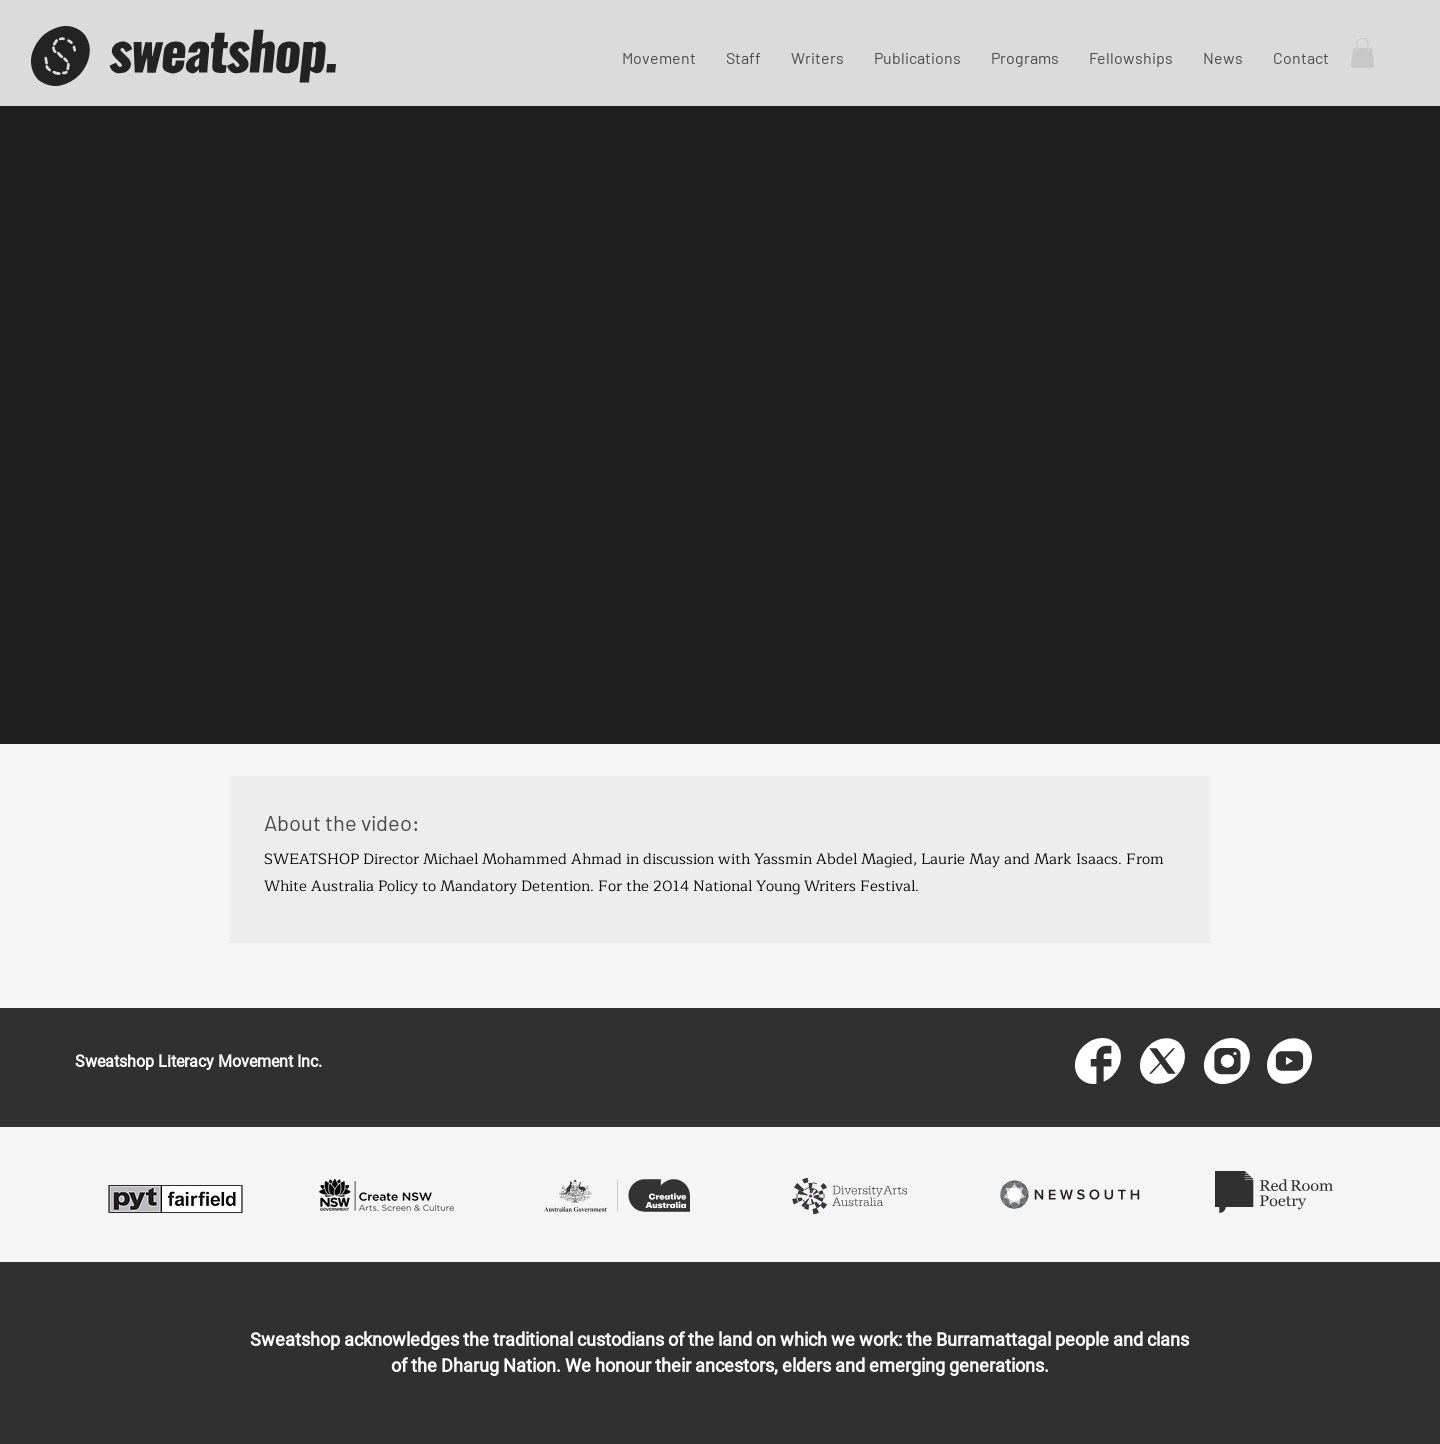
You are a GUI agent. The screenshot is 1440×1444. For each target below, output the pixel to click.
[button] (1362, 53)
